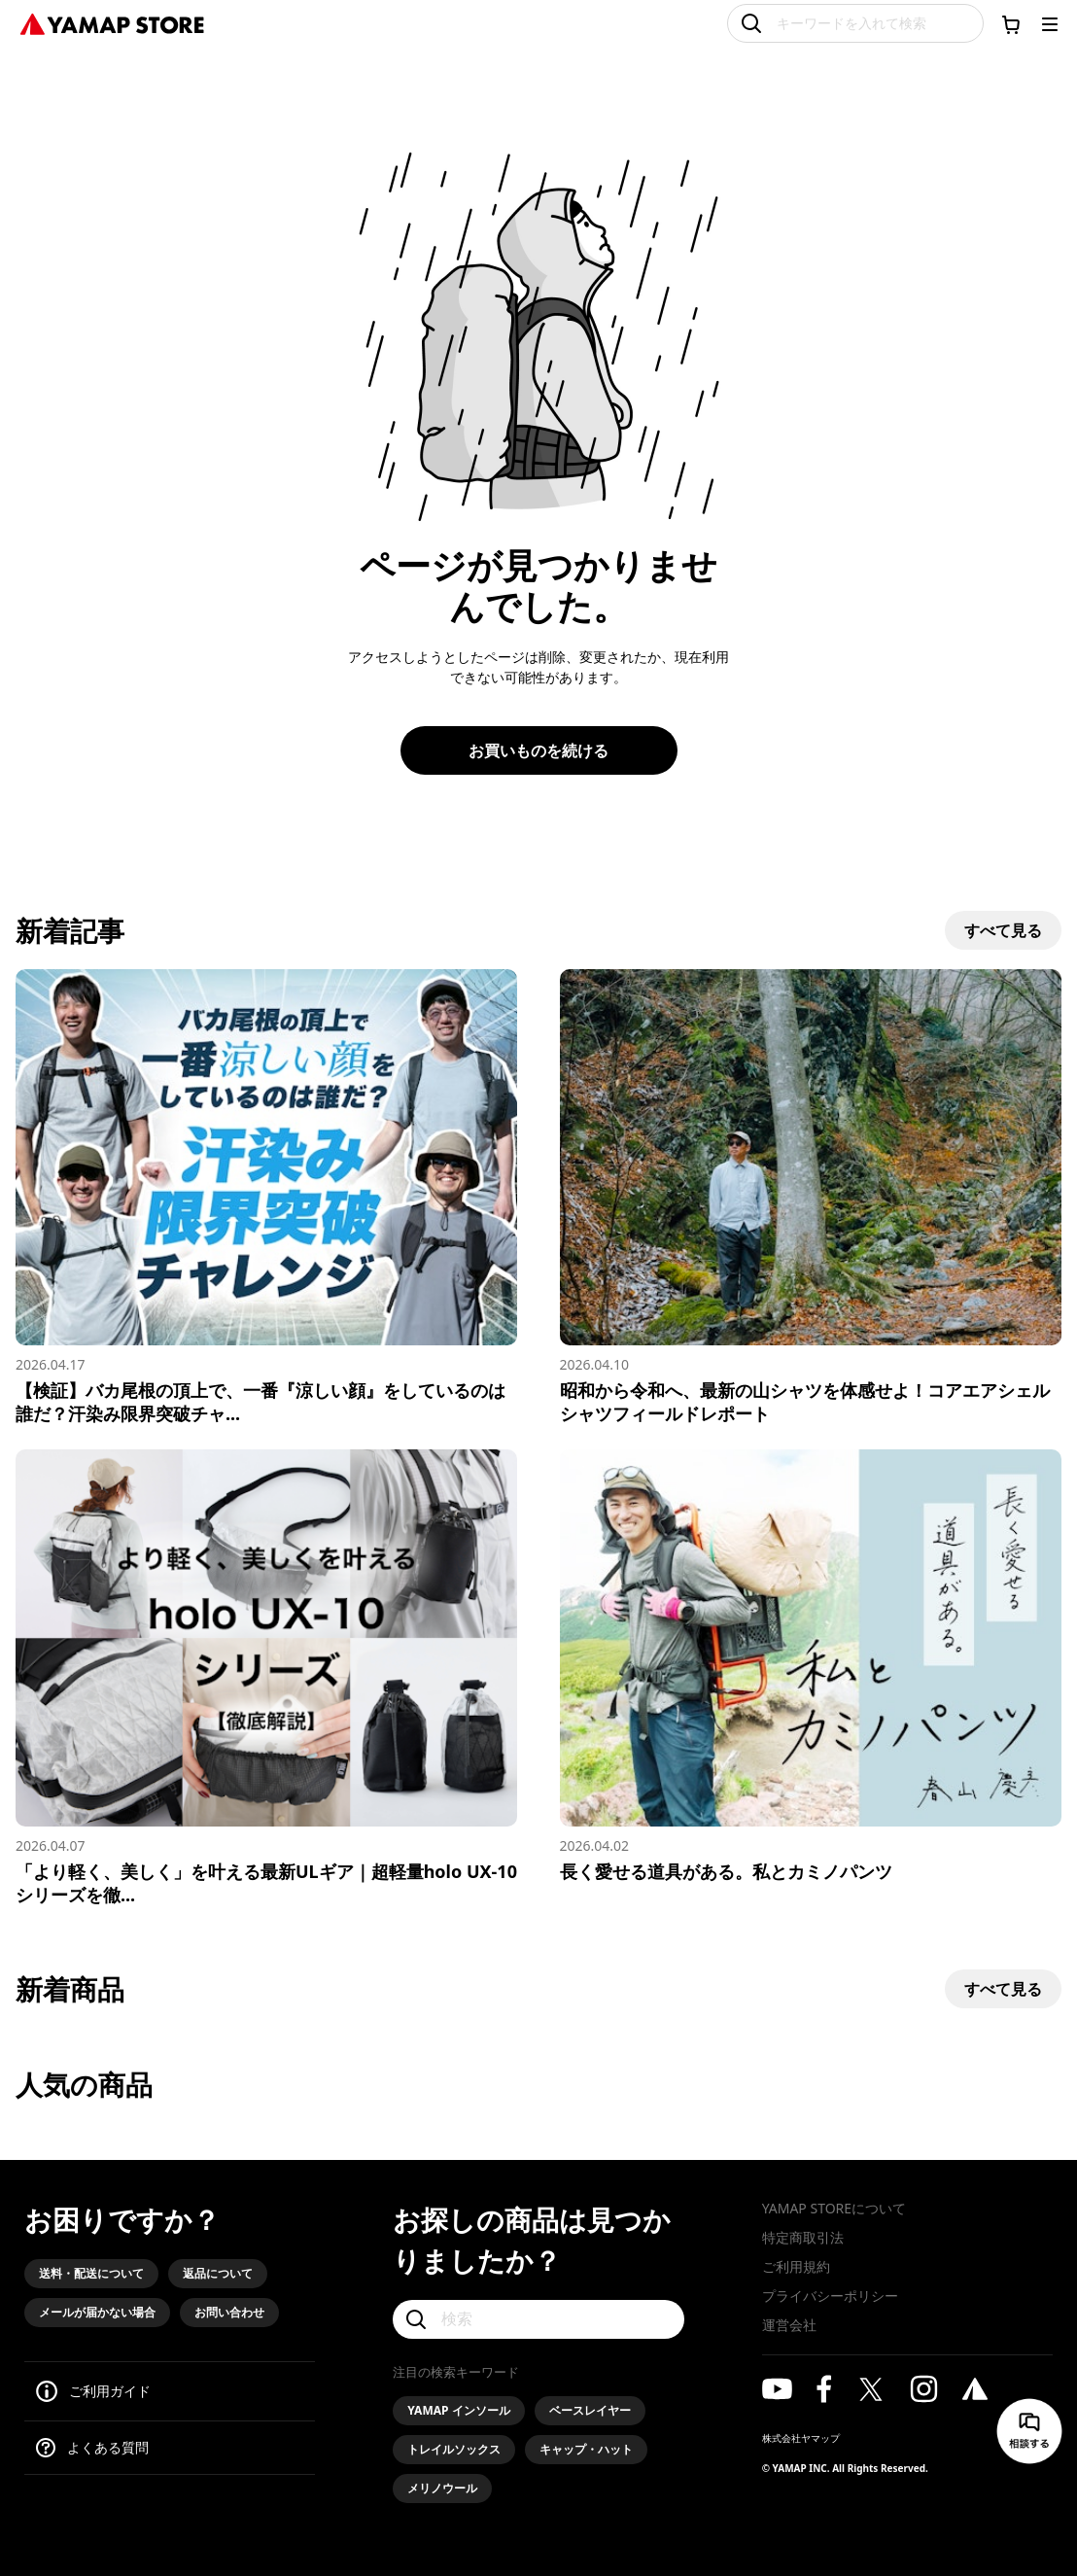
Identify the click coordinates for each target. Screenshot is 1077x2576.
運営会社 (789, 2324)
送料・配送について (91, 2273)
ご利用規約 (796, 2266)
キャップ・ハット (586, 2449)
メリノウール (442, 2488)
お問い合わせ (229, 2312)
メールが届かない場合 (97, 2312)
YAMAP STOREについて (834, 2208)
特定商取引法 (803, 2237)
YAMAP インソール (458, 2410)
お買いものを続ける (538, 750)
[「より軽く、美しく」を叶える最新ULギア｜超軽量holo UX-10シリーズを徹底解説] (266, 1677)
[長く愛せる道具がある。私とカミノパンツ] (810, 1665)
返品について (218, 2273)
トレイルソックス (454, 2449)
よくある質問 (108, 2447)
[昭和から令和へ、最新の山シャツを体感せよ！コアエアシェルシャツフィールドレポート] (810, 1197)
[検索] (538, 2319)
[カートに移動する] (1011, 24)
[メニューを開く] (1049, 24)
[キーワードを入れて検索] (855, 23)
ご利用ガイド (110, 2391)
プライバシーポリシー (830, 2295)
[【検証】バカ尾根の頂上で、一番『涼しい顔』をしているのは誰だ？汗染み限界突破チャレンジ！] (266, 1197)
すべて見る (1003, 930)
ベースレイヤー (590, 2410)
